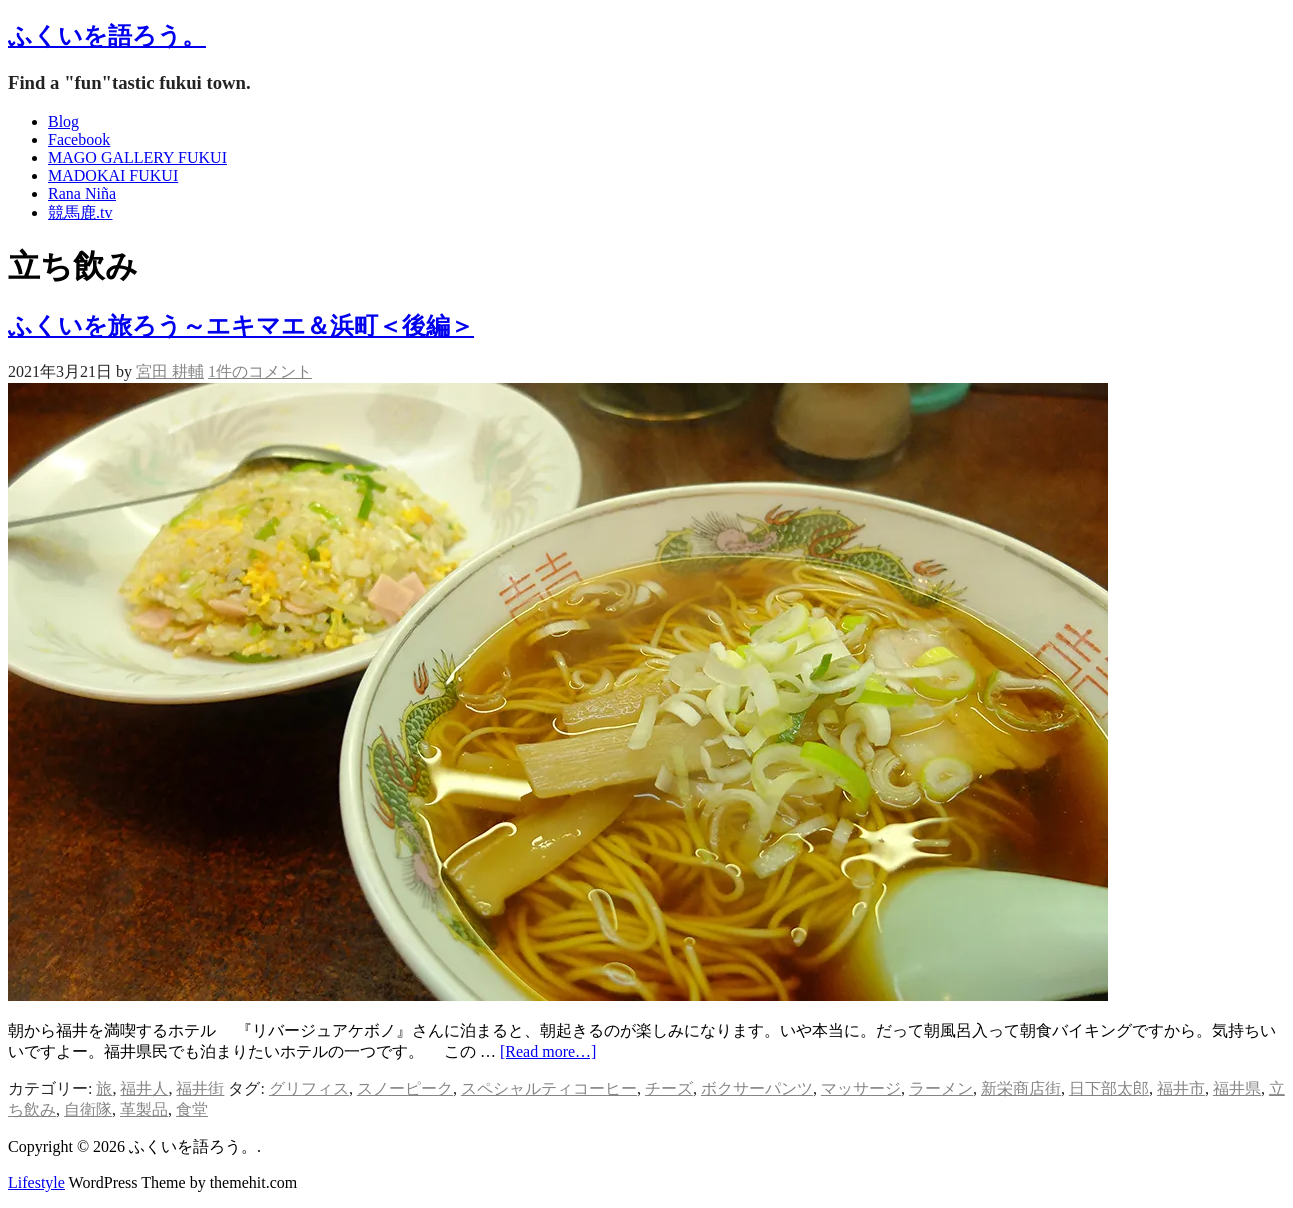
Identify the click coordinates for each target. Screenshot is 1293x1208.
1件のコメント (260, 371)
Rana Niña (82, 193)
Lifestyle (36, 1182)
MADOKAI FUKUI (113, 175)
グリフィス (309, 1088)
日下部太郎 (1109, 1088)
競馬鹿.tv (80, 212)
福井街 (200, 1088)
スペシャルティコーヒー (549, 1088)
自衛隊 (88, 1109)
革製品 (144, 1109)
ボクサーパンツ (757, 1088)
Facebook (79, 139)
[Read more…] (548, 1051)
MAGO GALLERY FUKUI (137, 157)
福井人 (144, 1088)
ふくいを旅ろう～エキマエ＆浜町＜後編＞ (241, 326)
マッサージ (861, 1088)
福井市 (1181, 1088)
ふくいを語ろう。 (107, 36)
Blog (63, 121)
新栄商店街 (1021, 1088)
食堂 (192, 1109)
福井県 (1237, 1088)
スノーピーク (405, 1088)
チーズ (669, 1088)
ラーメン (941, 1088)
